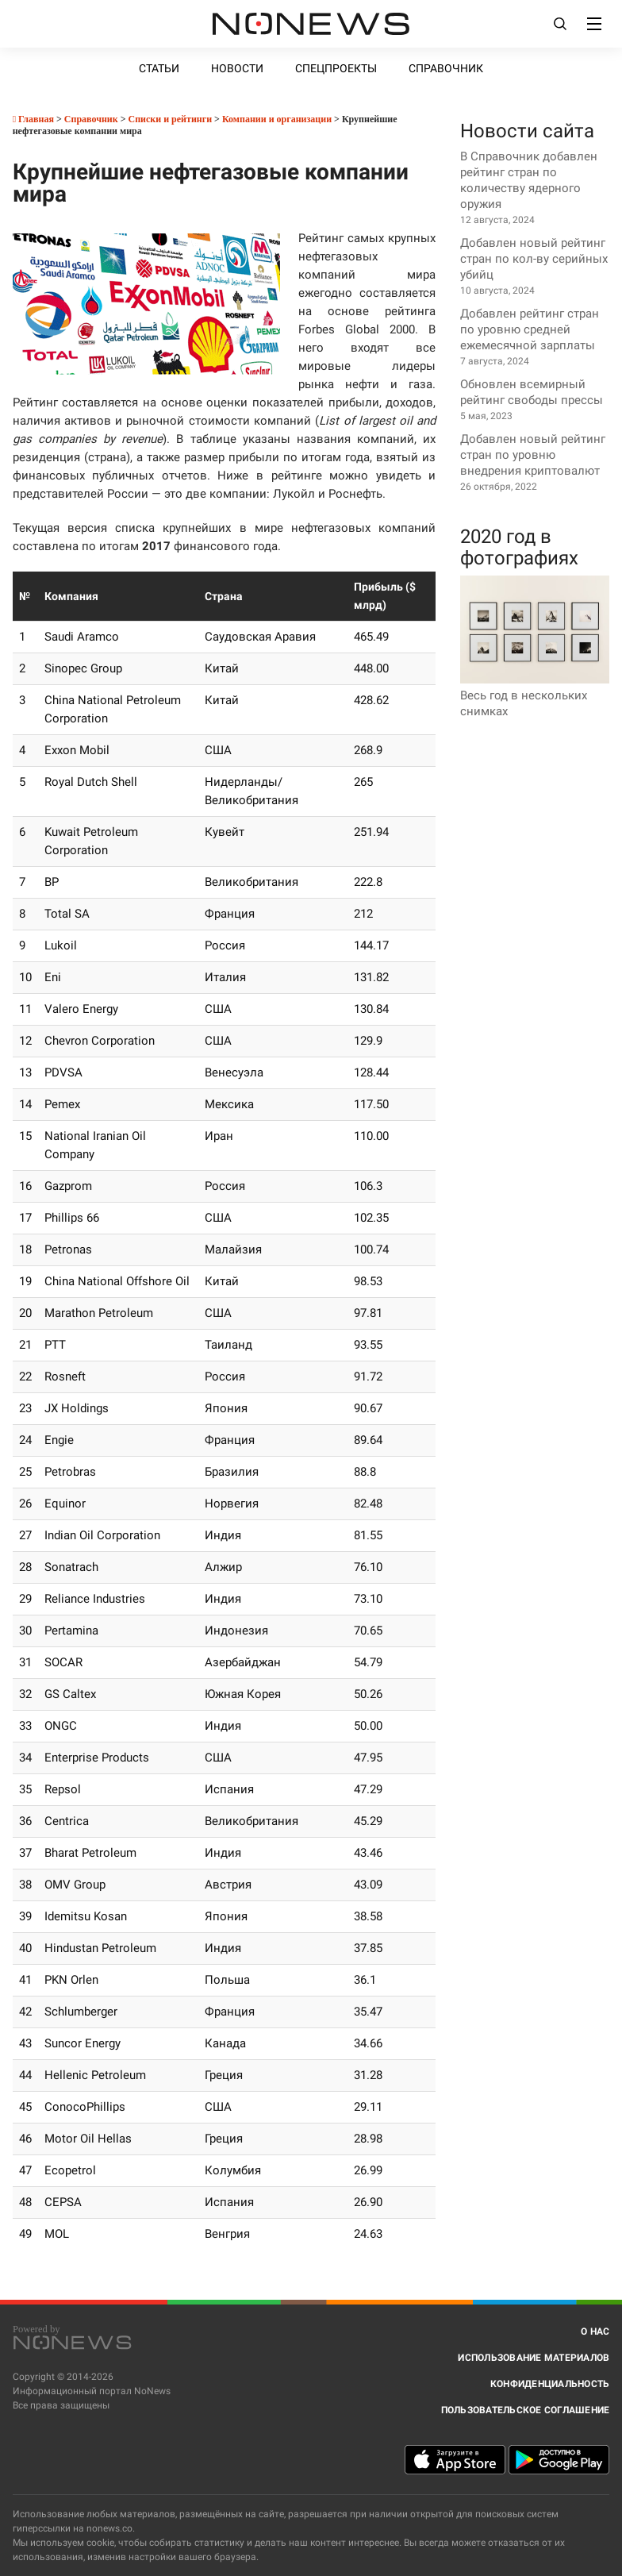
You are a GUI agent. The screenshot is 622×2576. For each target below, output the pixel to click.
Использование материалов (533, 2357)
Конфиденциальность (550, 2383)
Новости (237, 68)
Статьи (159, 68)
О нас (595, 2331)
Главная (33, 119)
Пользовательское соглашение (525, 2410)
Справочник (446, 68)
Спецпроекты (336, 68)
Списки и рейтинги (171, 119)
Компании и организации (277, 119)
